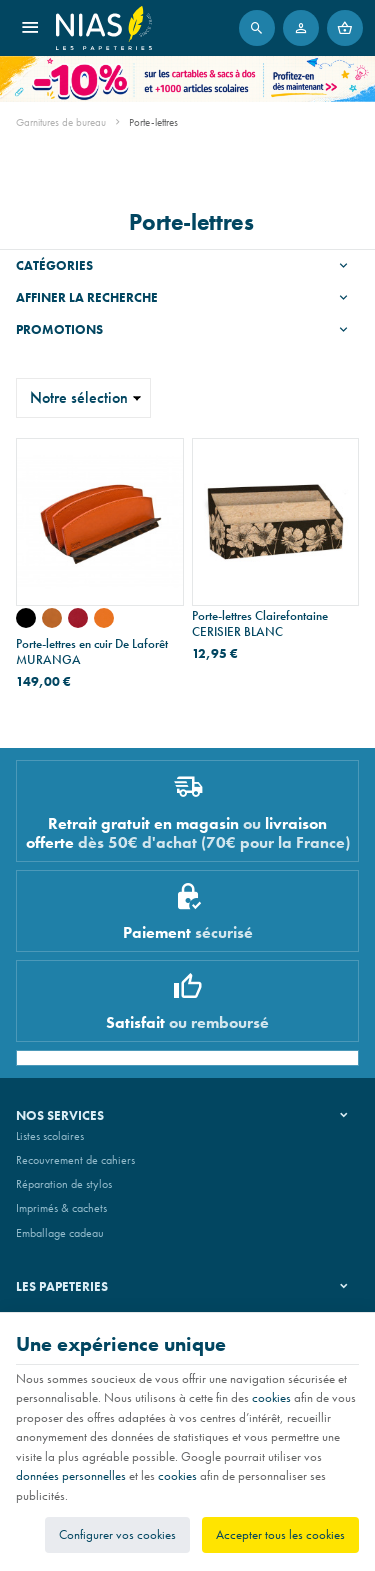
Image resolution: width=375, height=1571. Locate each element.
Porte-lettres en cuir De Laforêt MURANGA (92, 652)
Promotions (59, 329)
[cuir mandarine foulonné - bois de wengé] (104, 618)
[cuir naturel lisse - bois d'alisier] (52, 618)
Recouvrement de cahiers (75, 1160)
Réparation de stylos (64, 1184)
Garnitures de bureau (61, 122)
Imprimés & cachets (61, 1208)
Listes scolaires (50, 1136)
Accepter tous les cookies (280, 1534)
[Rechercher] (257, 28)
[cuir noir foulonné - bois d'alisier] (26, 618)
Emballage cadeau (60, 1233)
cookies (271, 1397)
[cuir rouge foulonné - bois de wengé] (78, 618)
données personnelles (71, 1475)
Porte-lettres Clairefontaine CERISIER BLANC (260, 624)
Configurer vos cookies (117, 1534)
